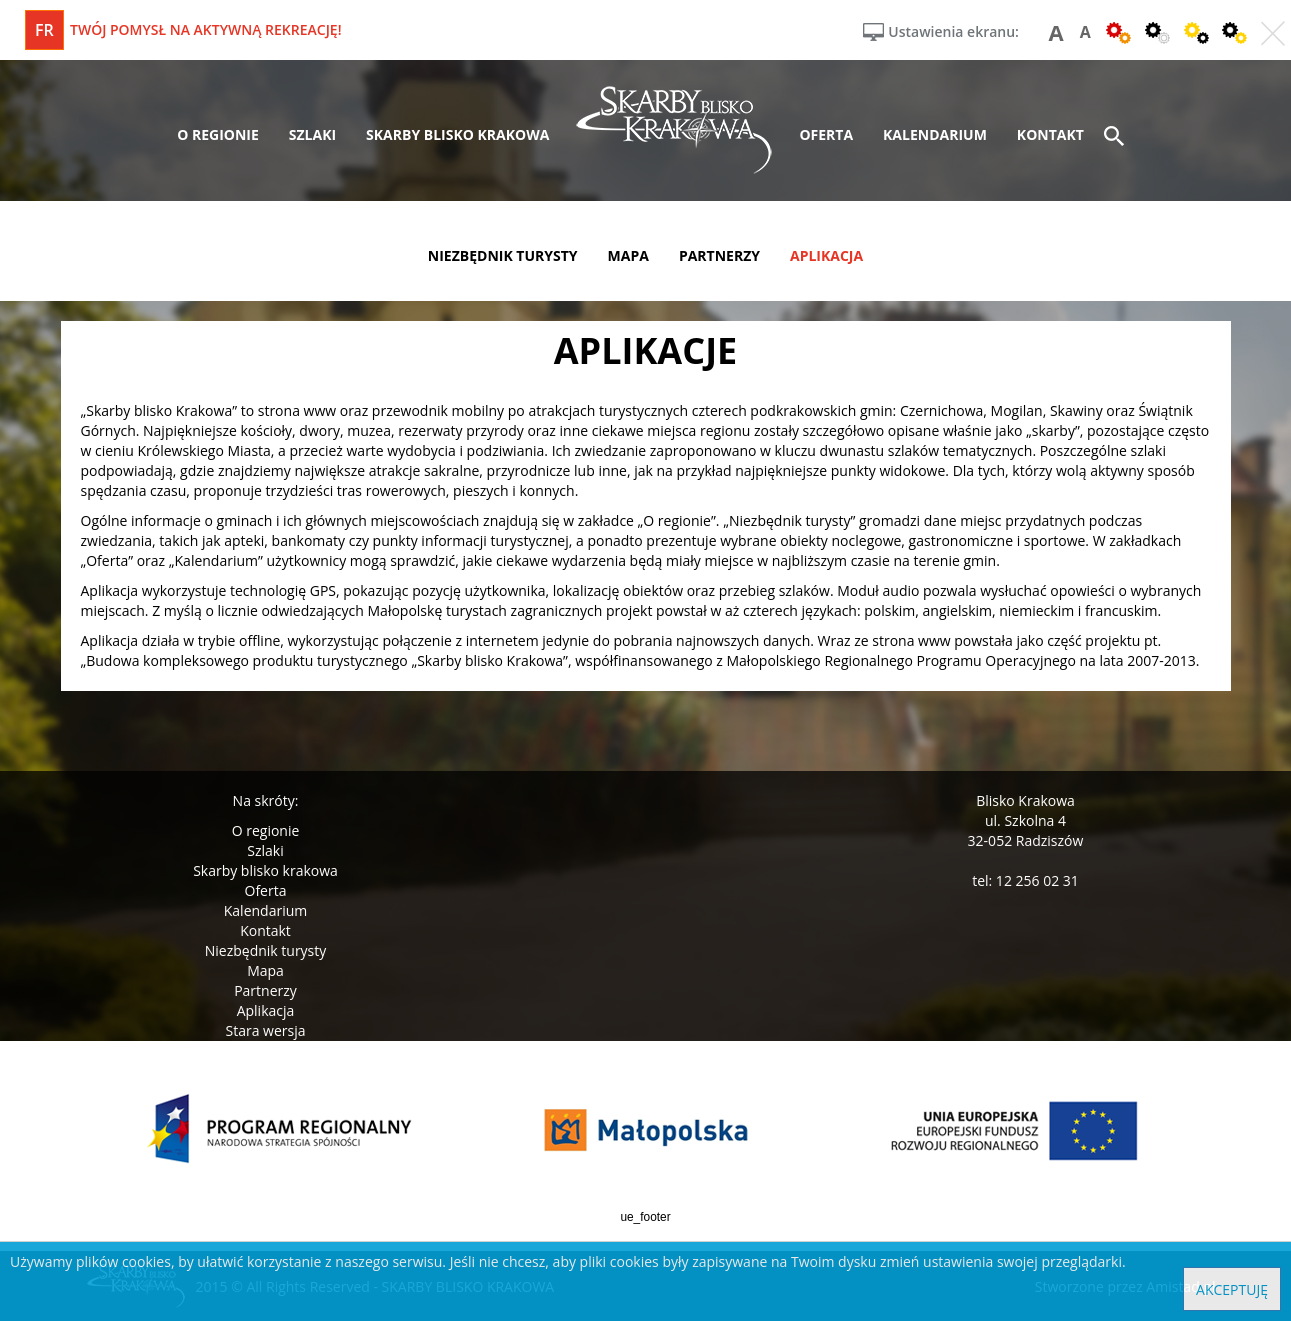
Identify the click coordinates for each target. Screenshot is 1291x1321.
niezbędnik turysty (503, 255)
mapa (628, 255)
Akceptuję (1232, 1289)
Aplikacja (266, 1010)
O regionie (266, 830)
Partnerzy (265, 990)
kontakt (1050, 134)
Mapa (265, 970)
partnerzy (719, 255)
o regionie (218, 134)
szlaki (312, 134)
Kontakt (265, 930)
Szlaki (265, 850)
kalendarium (935, 134)
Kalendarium (265, 910)
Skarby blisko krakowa (265, 870)
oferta (826, 134)
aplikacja (826, 255)
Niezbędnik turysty (266, 950)
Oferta (266, 890)
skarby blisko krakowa (457, 134)
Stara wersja (265, 1030)
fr (44, 30)
